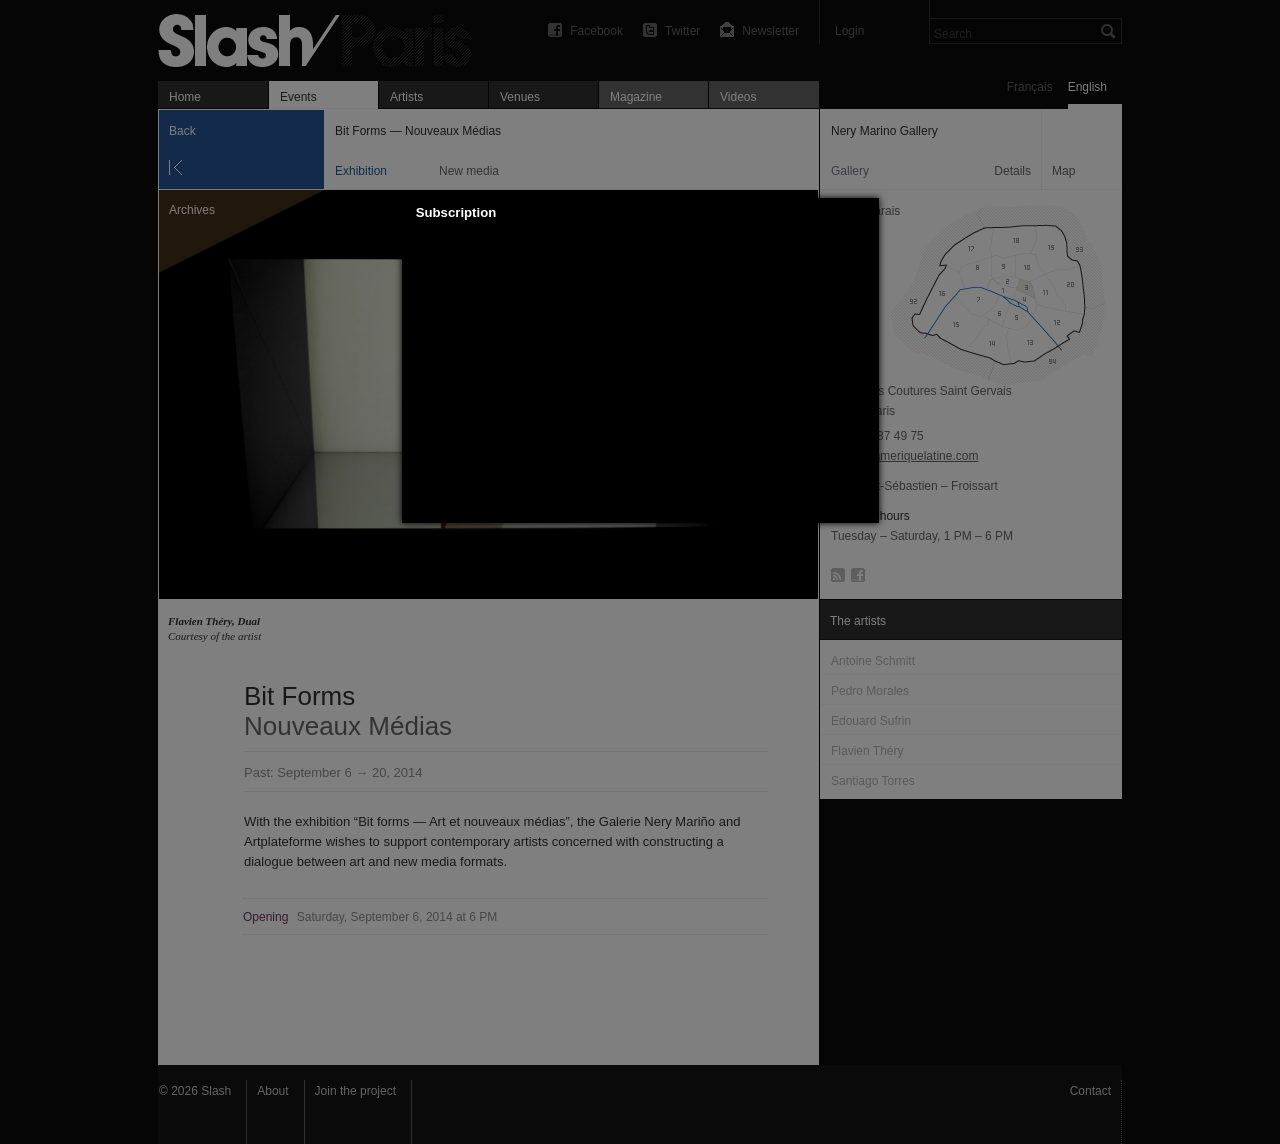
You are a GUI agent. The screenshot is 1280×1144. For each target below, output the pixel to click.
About (272, 1091)
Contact (1090, 1091)
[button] (864, 213)
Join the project (355, 1091)
